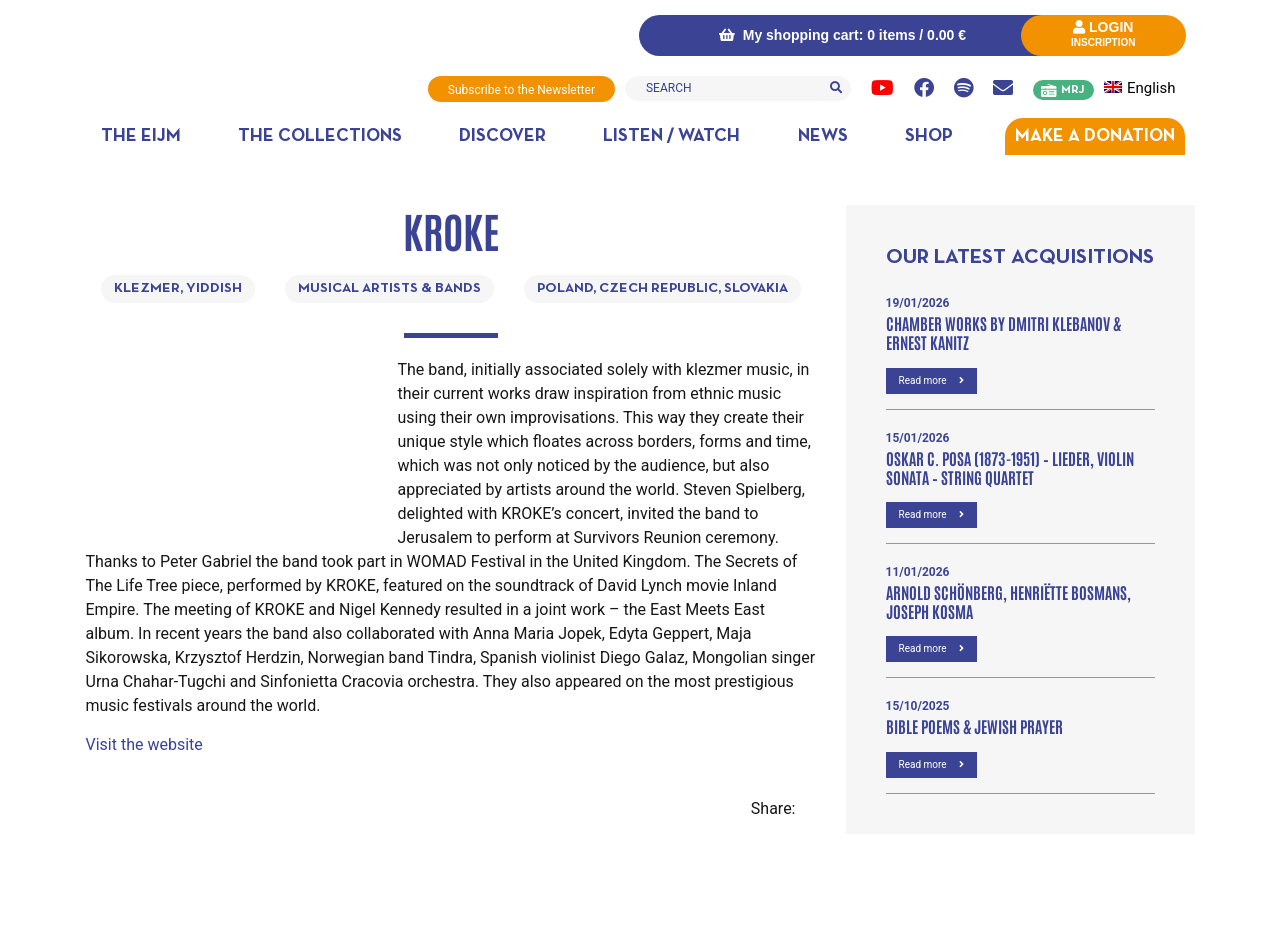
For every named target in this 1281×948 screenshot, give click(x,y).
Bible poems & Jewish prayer (974, 726)
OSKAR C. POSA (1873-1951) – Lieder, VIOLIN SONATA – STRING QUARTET (1010, 467)
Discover (502, 136)
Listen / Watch (671, 136)
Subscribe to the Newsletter (521, 90)
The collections (320, 136)
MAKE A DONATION (1095, 136)
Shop (929, 136)
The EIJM (141, 136)
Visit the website (144, 744)
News (823, 136)
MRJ (1072, 90)
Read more (932, 380)
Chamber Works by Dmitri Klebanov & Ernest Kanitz (1003, 332)
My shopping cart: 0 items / (842, 35)
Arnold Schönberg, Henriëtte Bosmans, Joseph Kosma (1008, 601)
